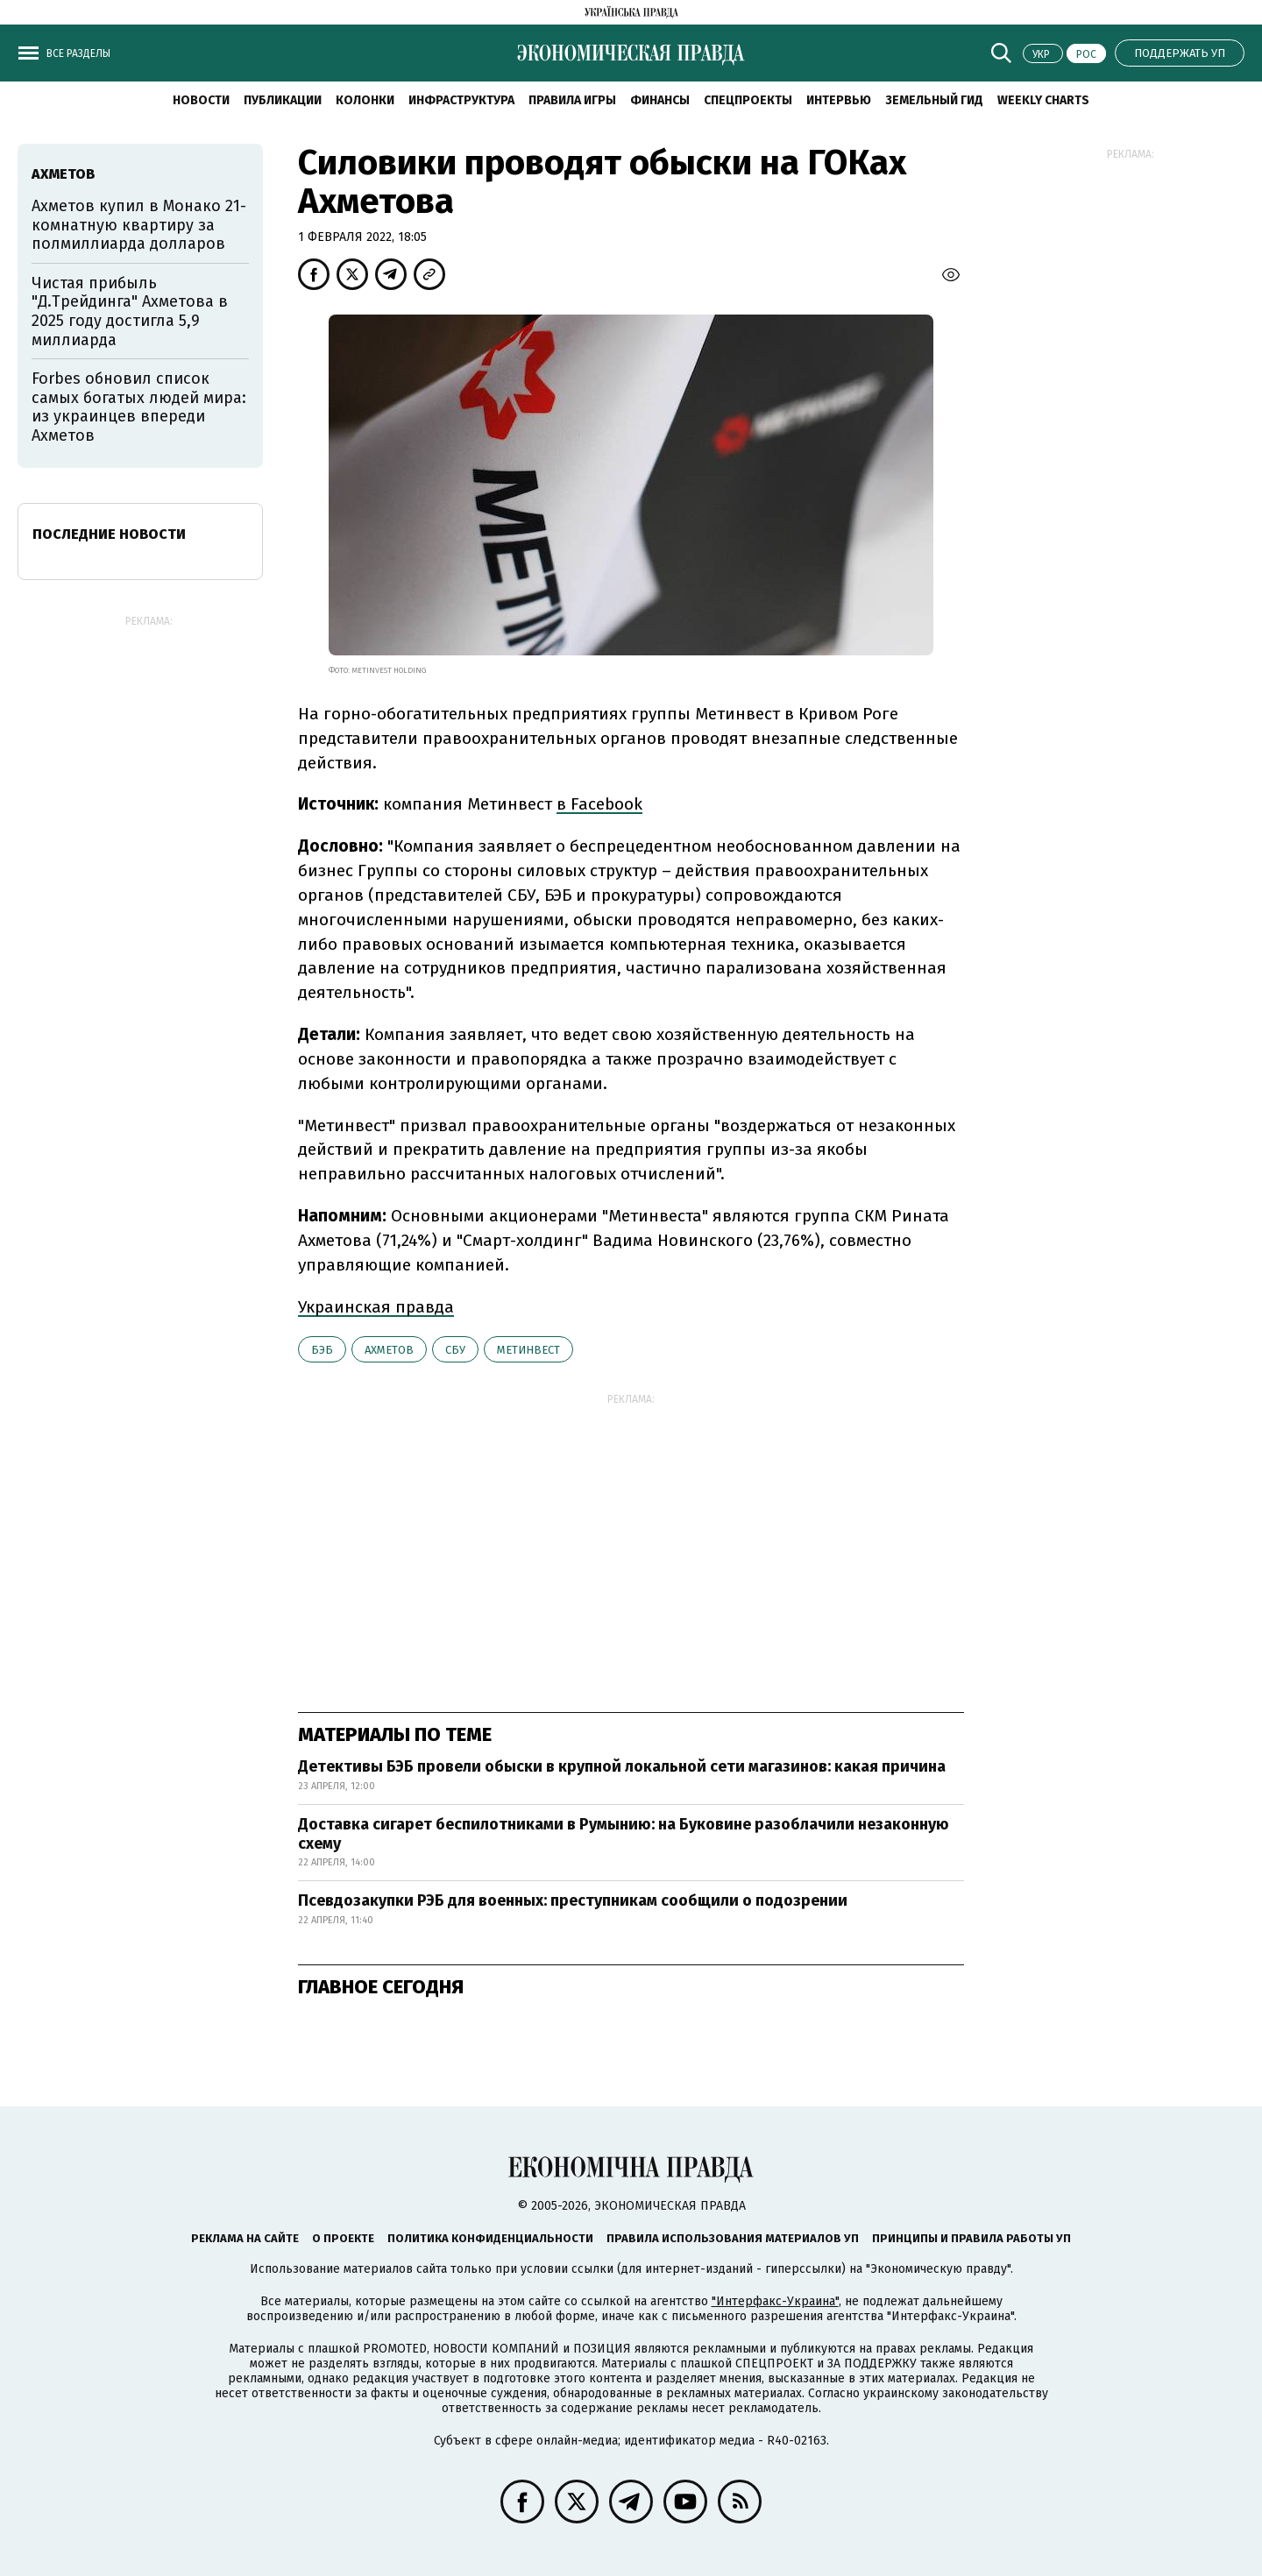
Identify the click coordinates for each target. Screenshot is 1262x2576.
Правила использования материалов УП (732, 2238)
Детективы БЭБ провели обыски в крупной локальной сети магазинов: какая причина (622, 1766)
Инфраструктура (461, 100)
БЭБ (322, 1349)
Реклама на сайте (245, 2238)
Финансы (660, 100)
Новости (201, 100)
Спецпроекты (748, 100)
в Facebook (599, 804)
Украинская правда (376, 1307)
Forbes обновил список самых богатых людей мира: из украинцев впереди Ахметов (139, 407)
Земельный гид (934, 100)
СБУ (455, 1349)
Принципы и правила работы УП (971, 2238)
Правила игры (572, 100)
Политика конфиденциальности (490, 2238)
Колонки (365, 100)
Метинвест (528, 1349)
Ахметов (389, 1349)
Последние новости (109, 534)
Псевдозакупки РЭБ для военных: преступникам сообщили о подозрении (572, 1900)
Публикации (283, 100)
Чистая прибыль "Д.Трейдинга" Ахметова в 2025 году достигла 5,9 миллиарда (130, 311)
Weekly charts (1043, 100)
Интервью (838, 100)
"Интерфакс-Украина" (775, 2301)
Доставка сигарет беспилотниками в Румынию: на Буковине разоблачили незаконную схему (623, 1834)
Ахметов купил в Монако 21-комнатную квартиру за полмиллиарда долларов (139, 224)
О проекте (343, 2238)
